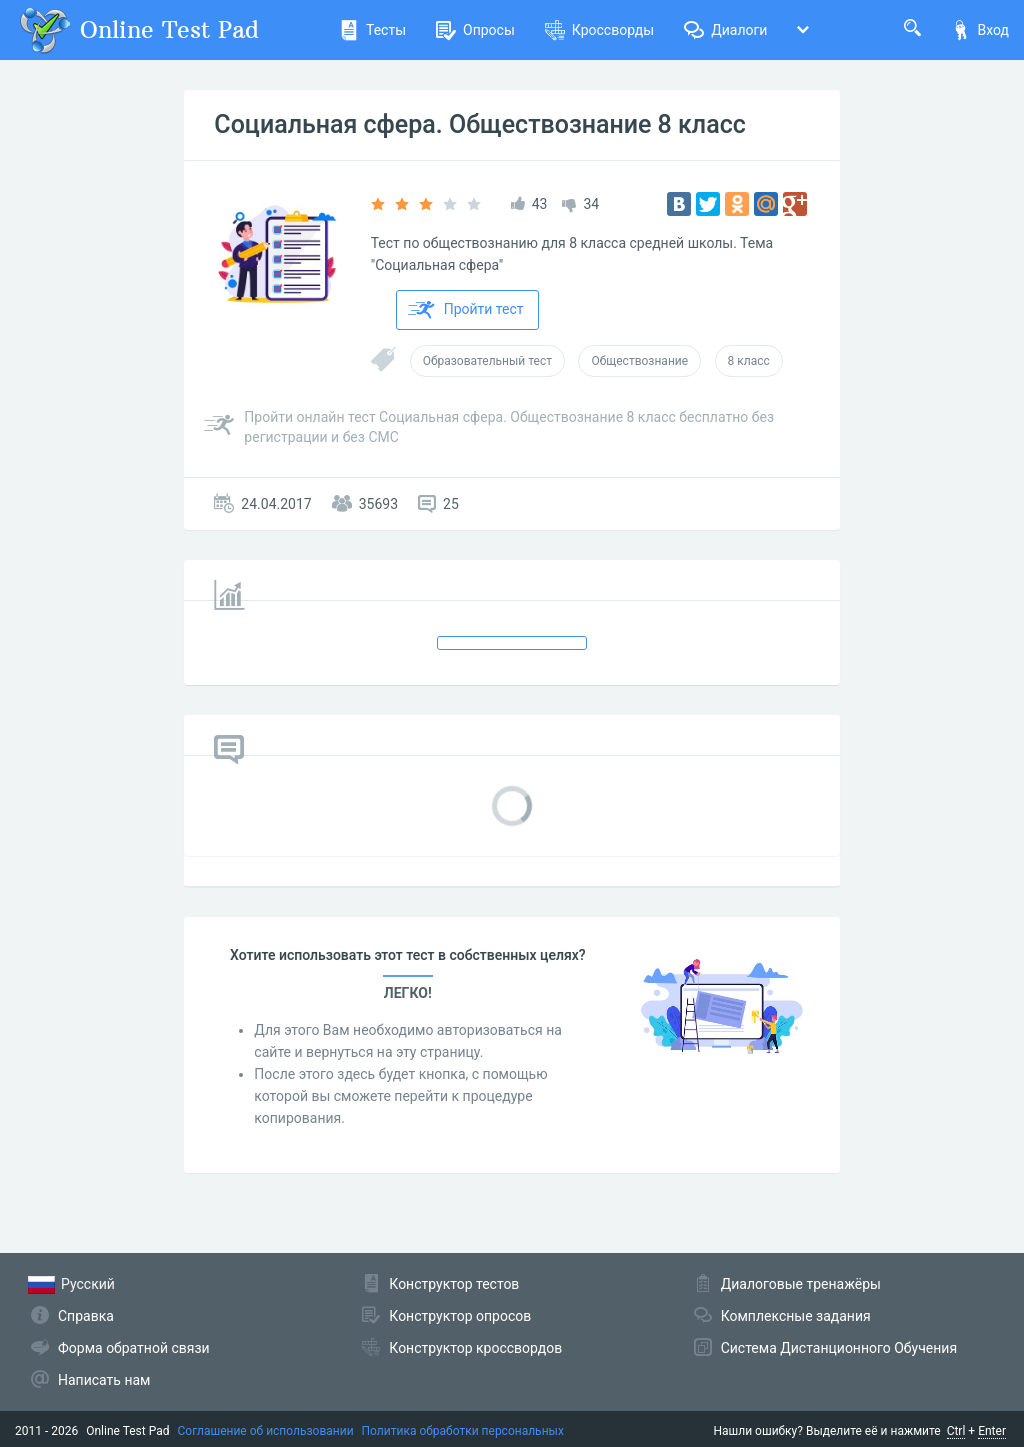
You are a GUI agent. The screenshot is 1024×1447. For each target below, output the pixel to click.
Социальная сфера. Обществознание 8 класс (479, 124)
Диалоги (725, 30)
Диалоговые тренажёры (801, 1284)
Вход (980, 30)
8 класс (749, 361)
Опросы (475, 30)
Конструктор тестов (454, 1284)
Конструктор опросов (460, 1316)
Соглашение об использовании (266, 1431)
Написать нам (104, 1380)
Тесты (372, 30)
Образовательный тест (487, 361)
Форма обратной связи (134, 1348)
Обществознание (639, 361)
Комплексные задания (796, 1316)
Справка (86, 1316)
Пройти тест (466, 310)
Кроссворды (599, 30)
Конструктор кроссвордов (475, 1348)
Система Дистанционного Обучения (839, 1348)
